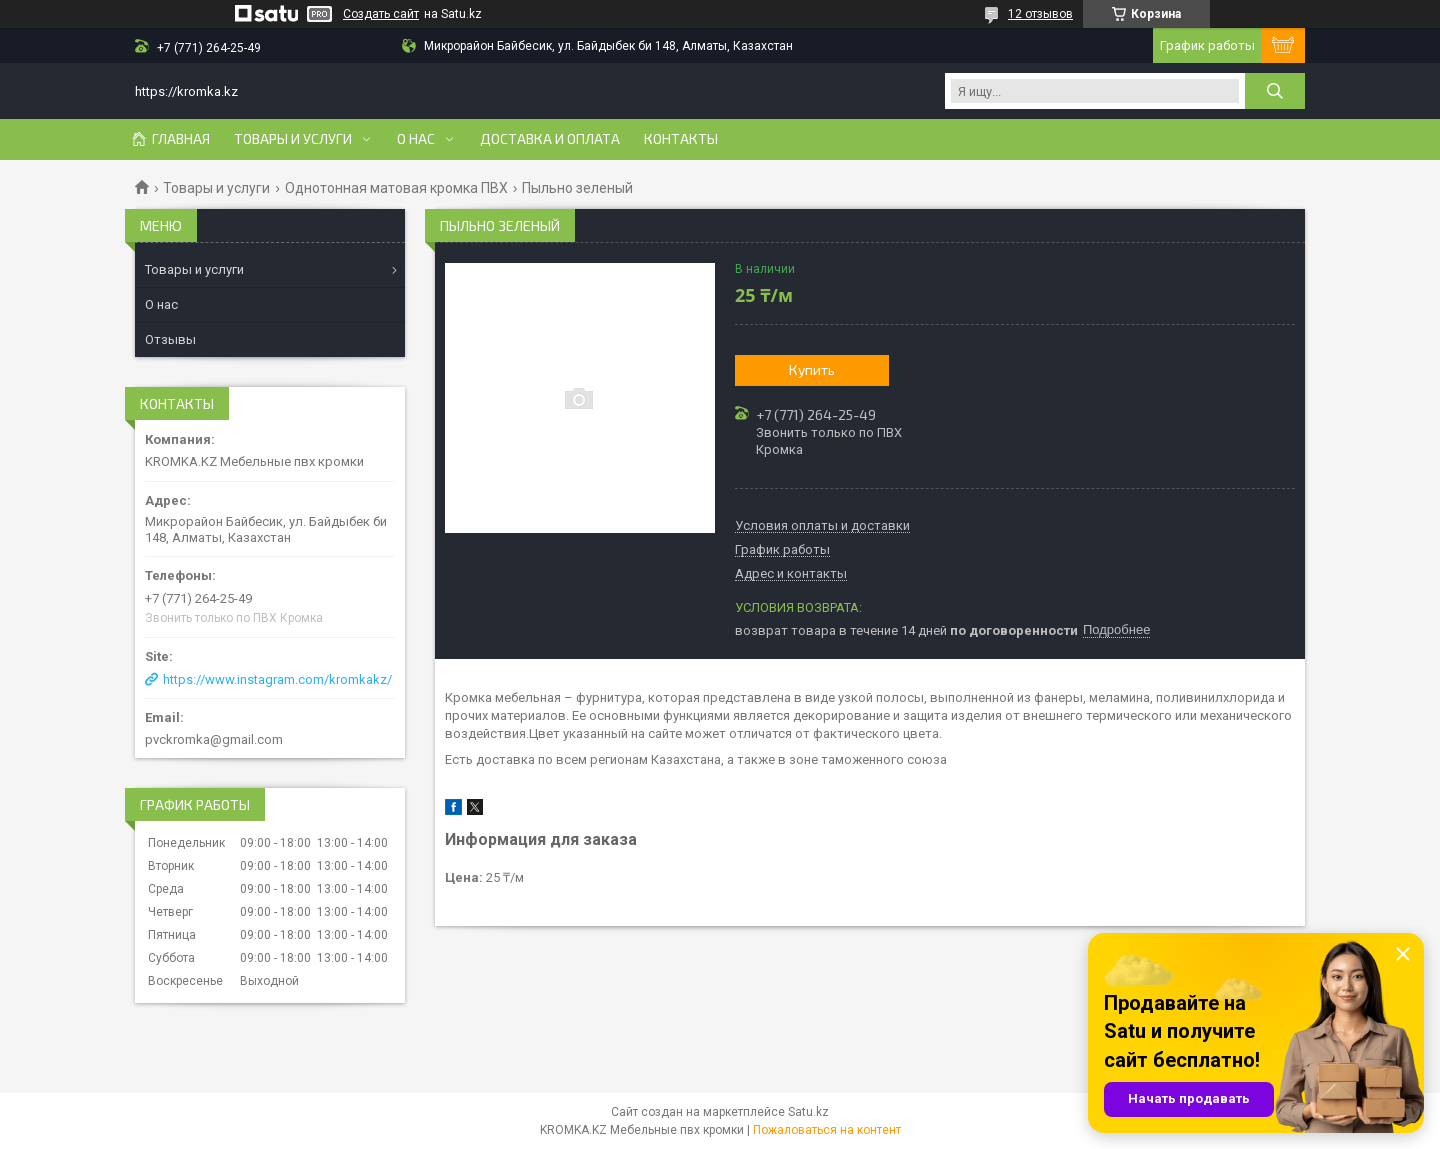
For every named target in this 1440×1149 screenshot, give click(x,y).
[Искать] (1275, 91)
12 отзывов (1040, 14)
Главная (181, 139)
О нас (416, 139)
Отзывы (170, 339)
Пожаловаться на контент (827, 1130)
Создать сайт (381, 14)
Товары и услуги (293, 139)
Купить (812, 369)
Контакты (681, 139)
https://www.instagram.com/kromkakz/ (277, 679)
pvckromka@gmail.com (214, 739)
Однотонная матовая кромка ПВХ (396, 188)
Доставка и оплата (550, 139)
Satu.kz (808, 1112)
